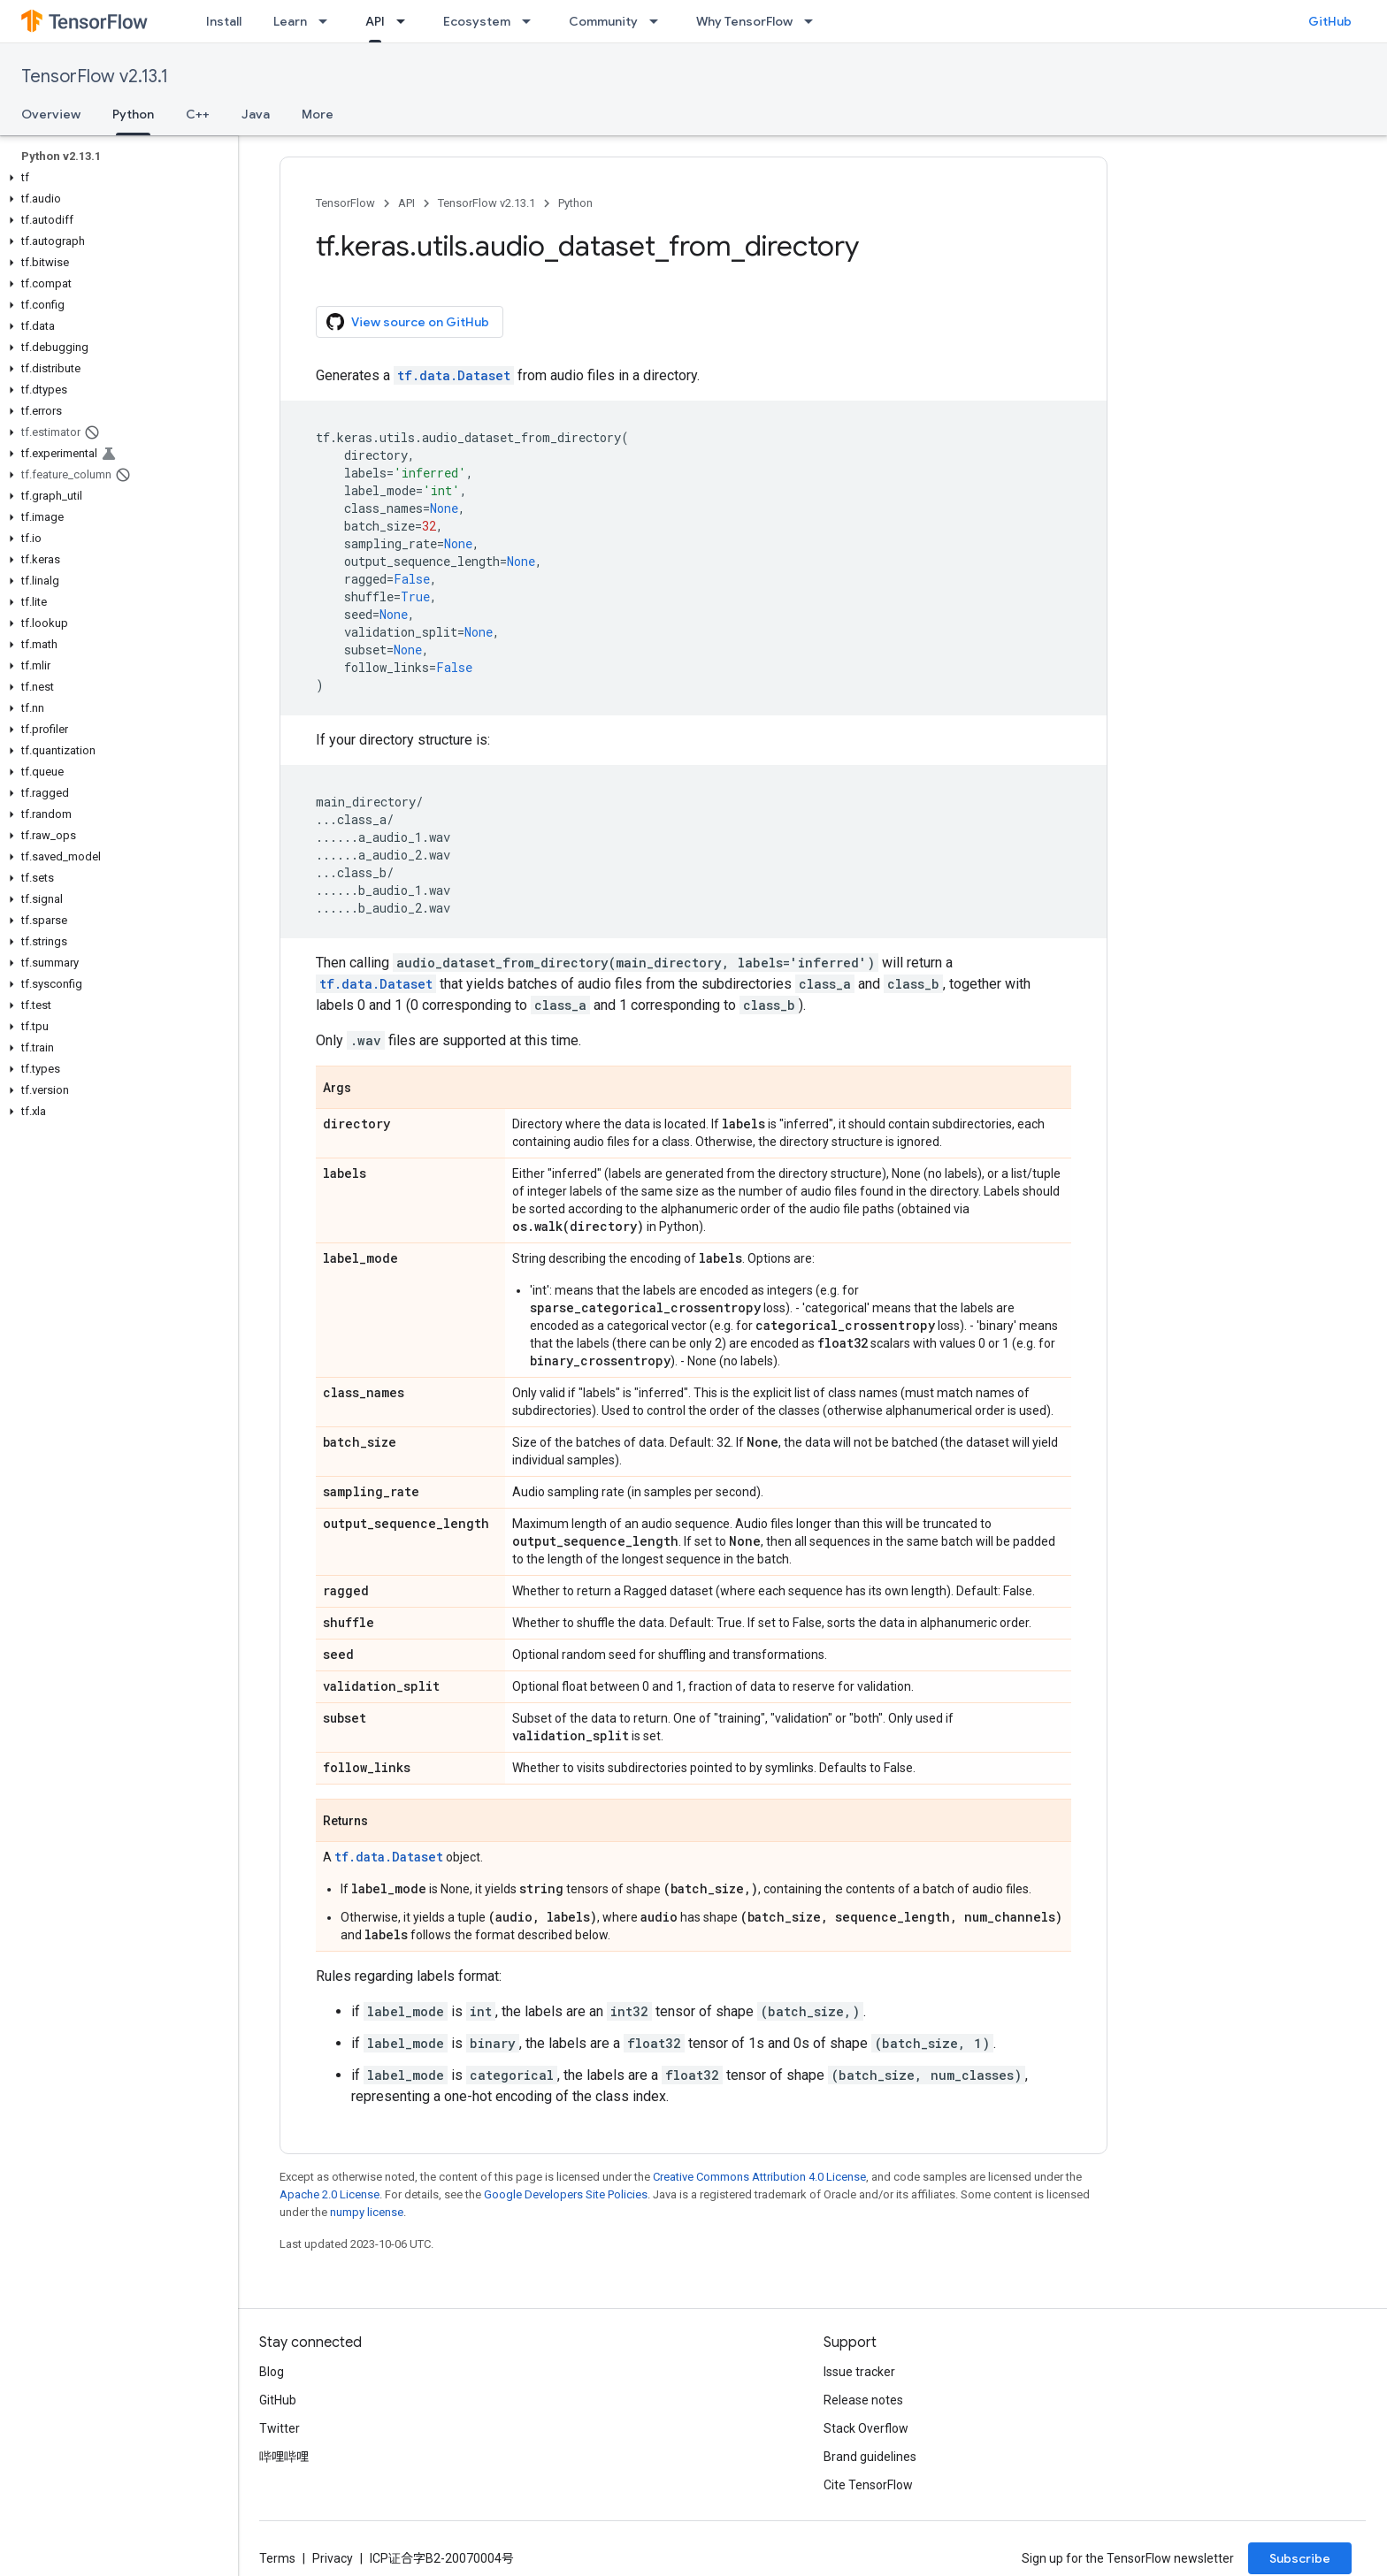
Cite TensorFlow (868, 2485)
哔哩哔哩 (284, 2457)
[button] (115, 177)
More (317, 114)
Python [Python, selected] (133, 114)
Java (255, 114)
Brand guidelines (870, 2457)
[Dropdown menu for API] (406, 21)
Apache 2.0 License (329, 2194)
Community (603, 21)
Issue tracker (859, 2372)
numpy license (366, 2212)
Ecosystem (476, 21)
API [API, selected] (375, 21)
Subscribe (1299, 2558)
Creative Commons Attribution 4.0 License (759, 2176)
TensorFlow (345, 203)
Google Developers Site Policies (566, 2194)
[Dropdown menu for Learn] (328, 21)
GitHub (1330, 21)
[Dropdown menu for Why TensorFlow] (814, 21)
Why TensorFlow (744, 21)
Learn (290, 21)
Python (575, 203)
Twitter (279, 2428)
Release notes (863, 2400)
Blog (271, 2372)
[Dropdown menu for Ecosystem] (531, 21)
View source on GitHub (407, 322)
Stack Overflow (866, 2428)
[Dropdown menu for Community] (659, 21)
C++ (198, 114)
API (406, 203)
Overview (50, 114)
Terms (277, 2558)
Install (223, 21)
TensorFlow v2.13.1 (94, 76)
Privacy (332, 2558)
